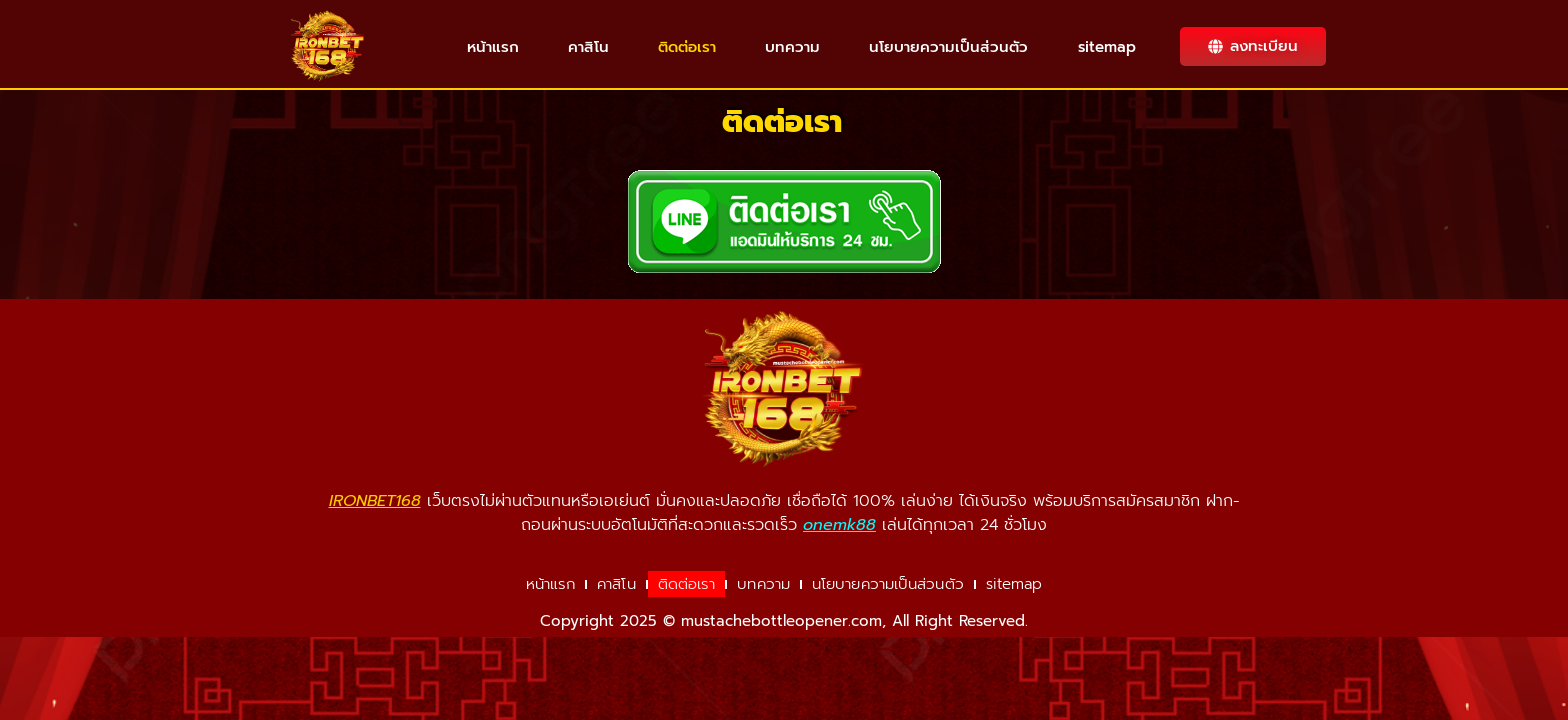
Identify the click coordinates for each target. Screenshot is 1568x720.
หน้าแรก (493, 47)
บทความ (792, 47)
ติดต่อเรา (687, 47)
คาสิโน (588, 47)
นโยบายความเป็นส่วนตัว (948, 47)
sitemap (1107, 47)
